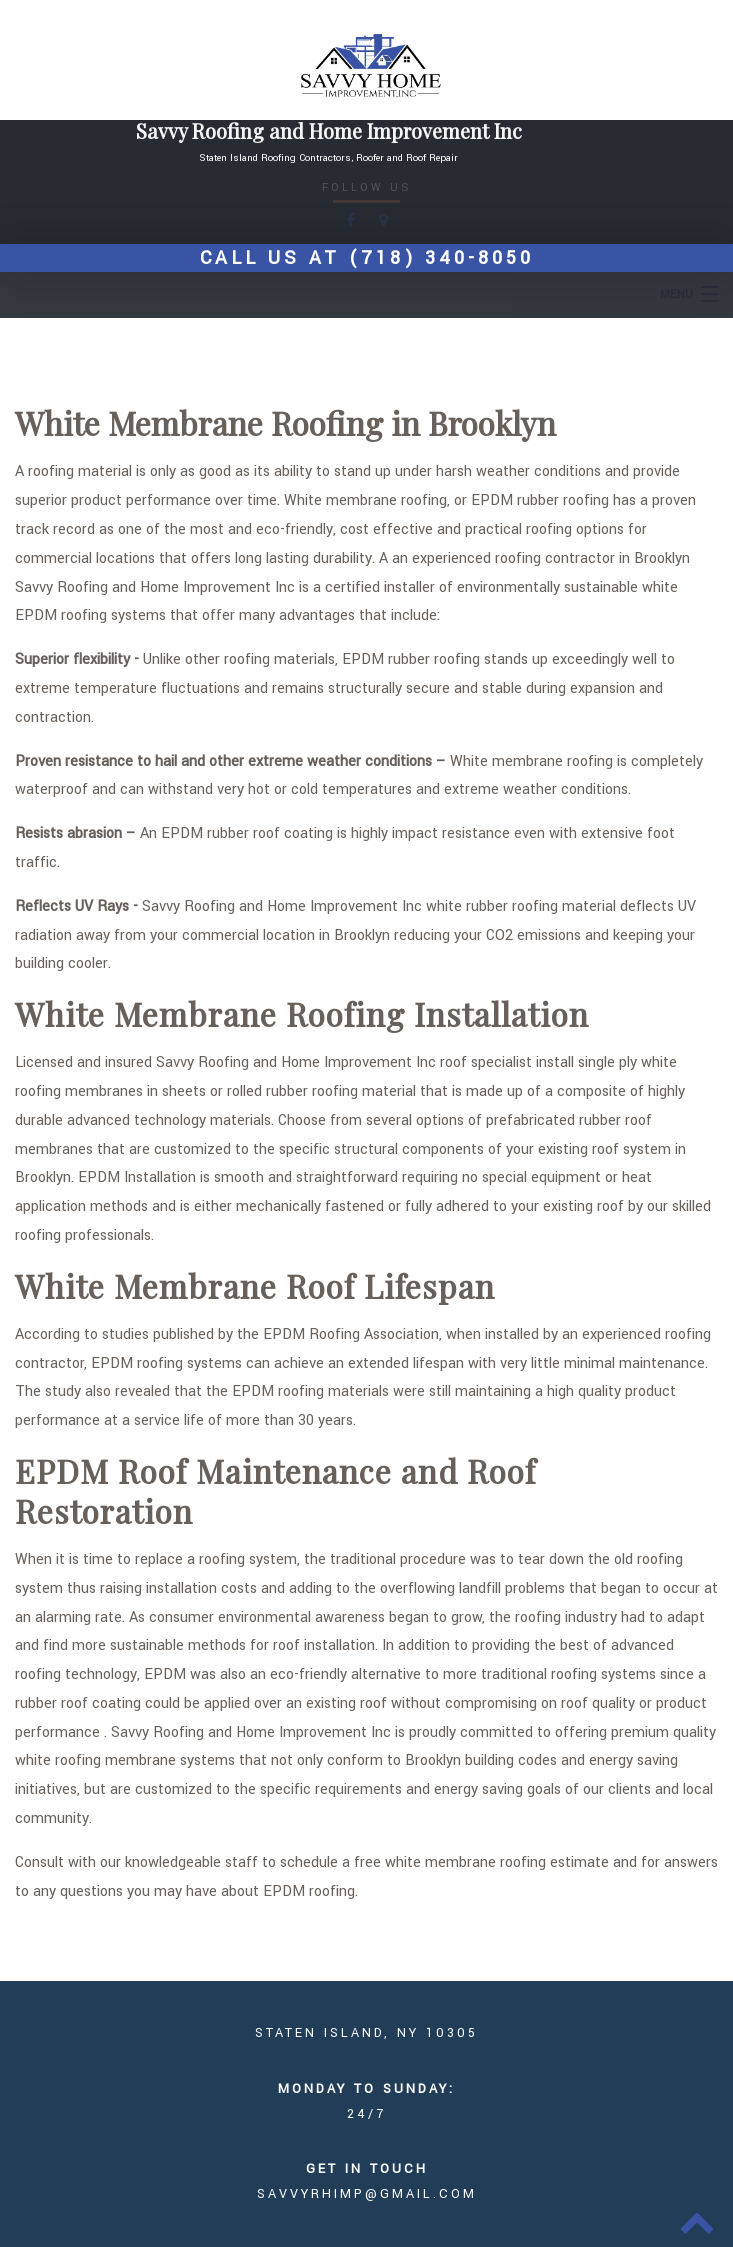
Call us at (367, 258)
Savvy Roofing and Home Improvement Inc (329, 131)
